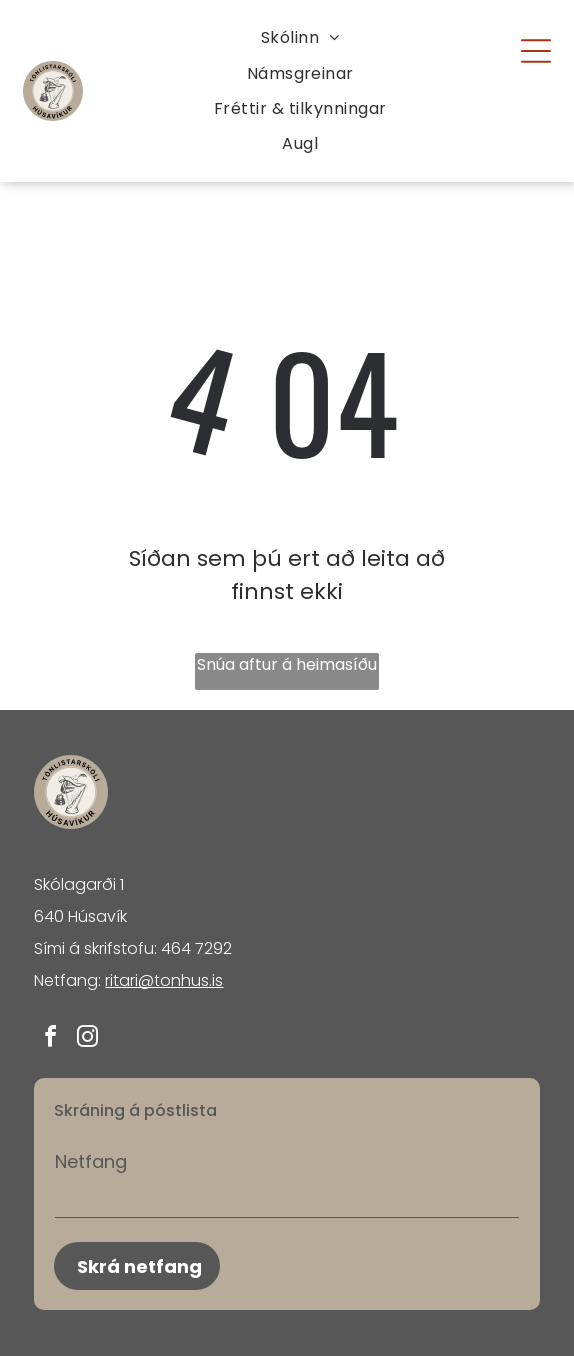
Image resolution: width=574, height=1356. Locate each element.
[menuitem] (300, 37)
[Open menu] (536, 51)
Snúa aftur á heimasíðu (287, 664)
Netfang (91, 1161)
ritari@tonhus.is (164, 980)
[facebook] (50, 1039)
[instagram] (87, 1039)
